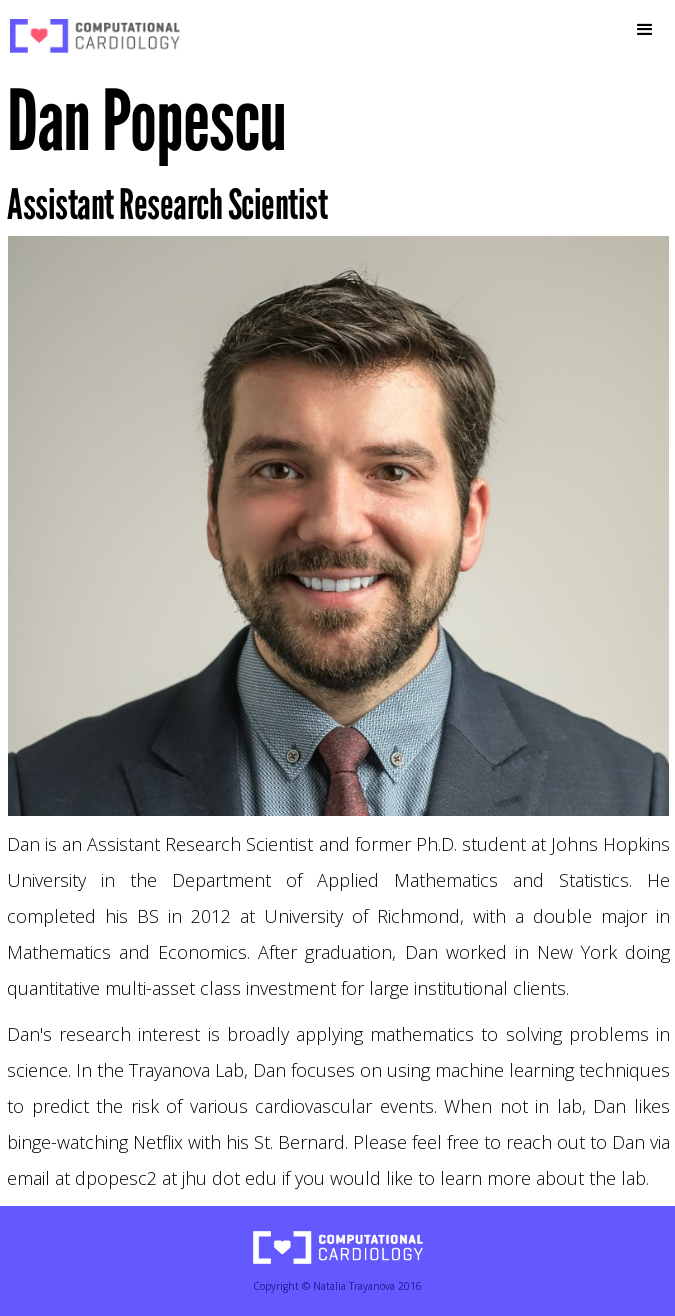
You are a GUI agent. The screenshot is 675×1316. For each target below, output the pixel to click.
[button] (645, 30)
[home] (90, 36)
